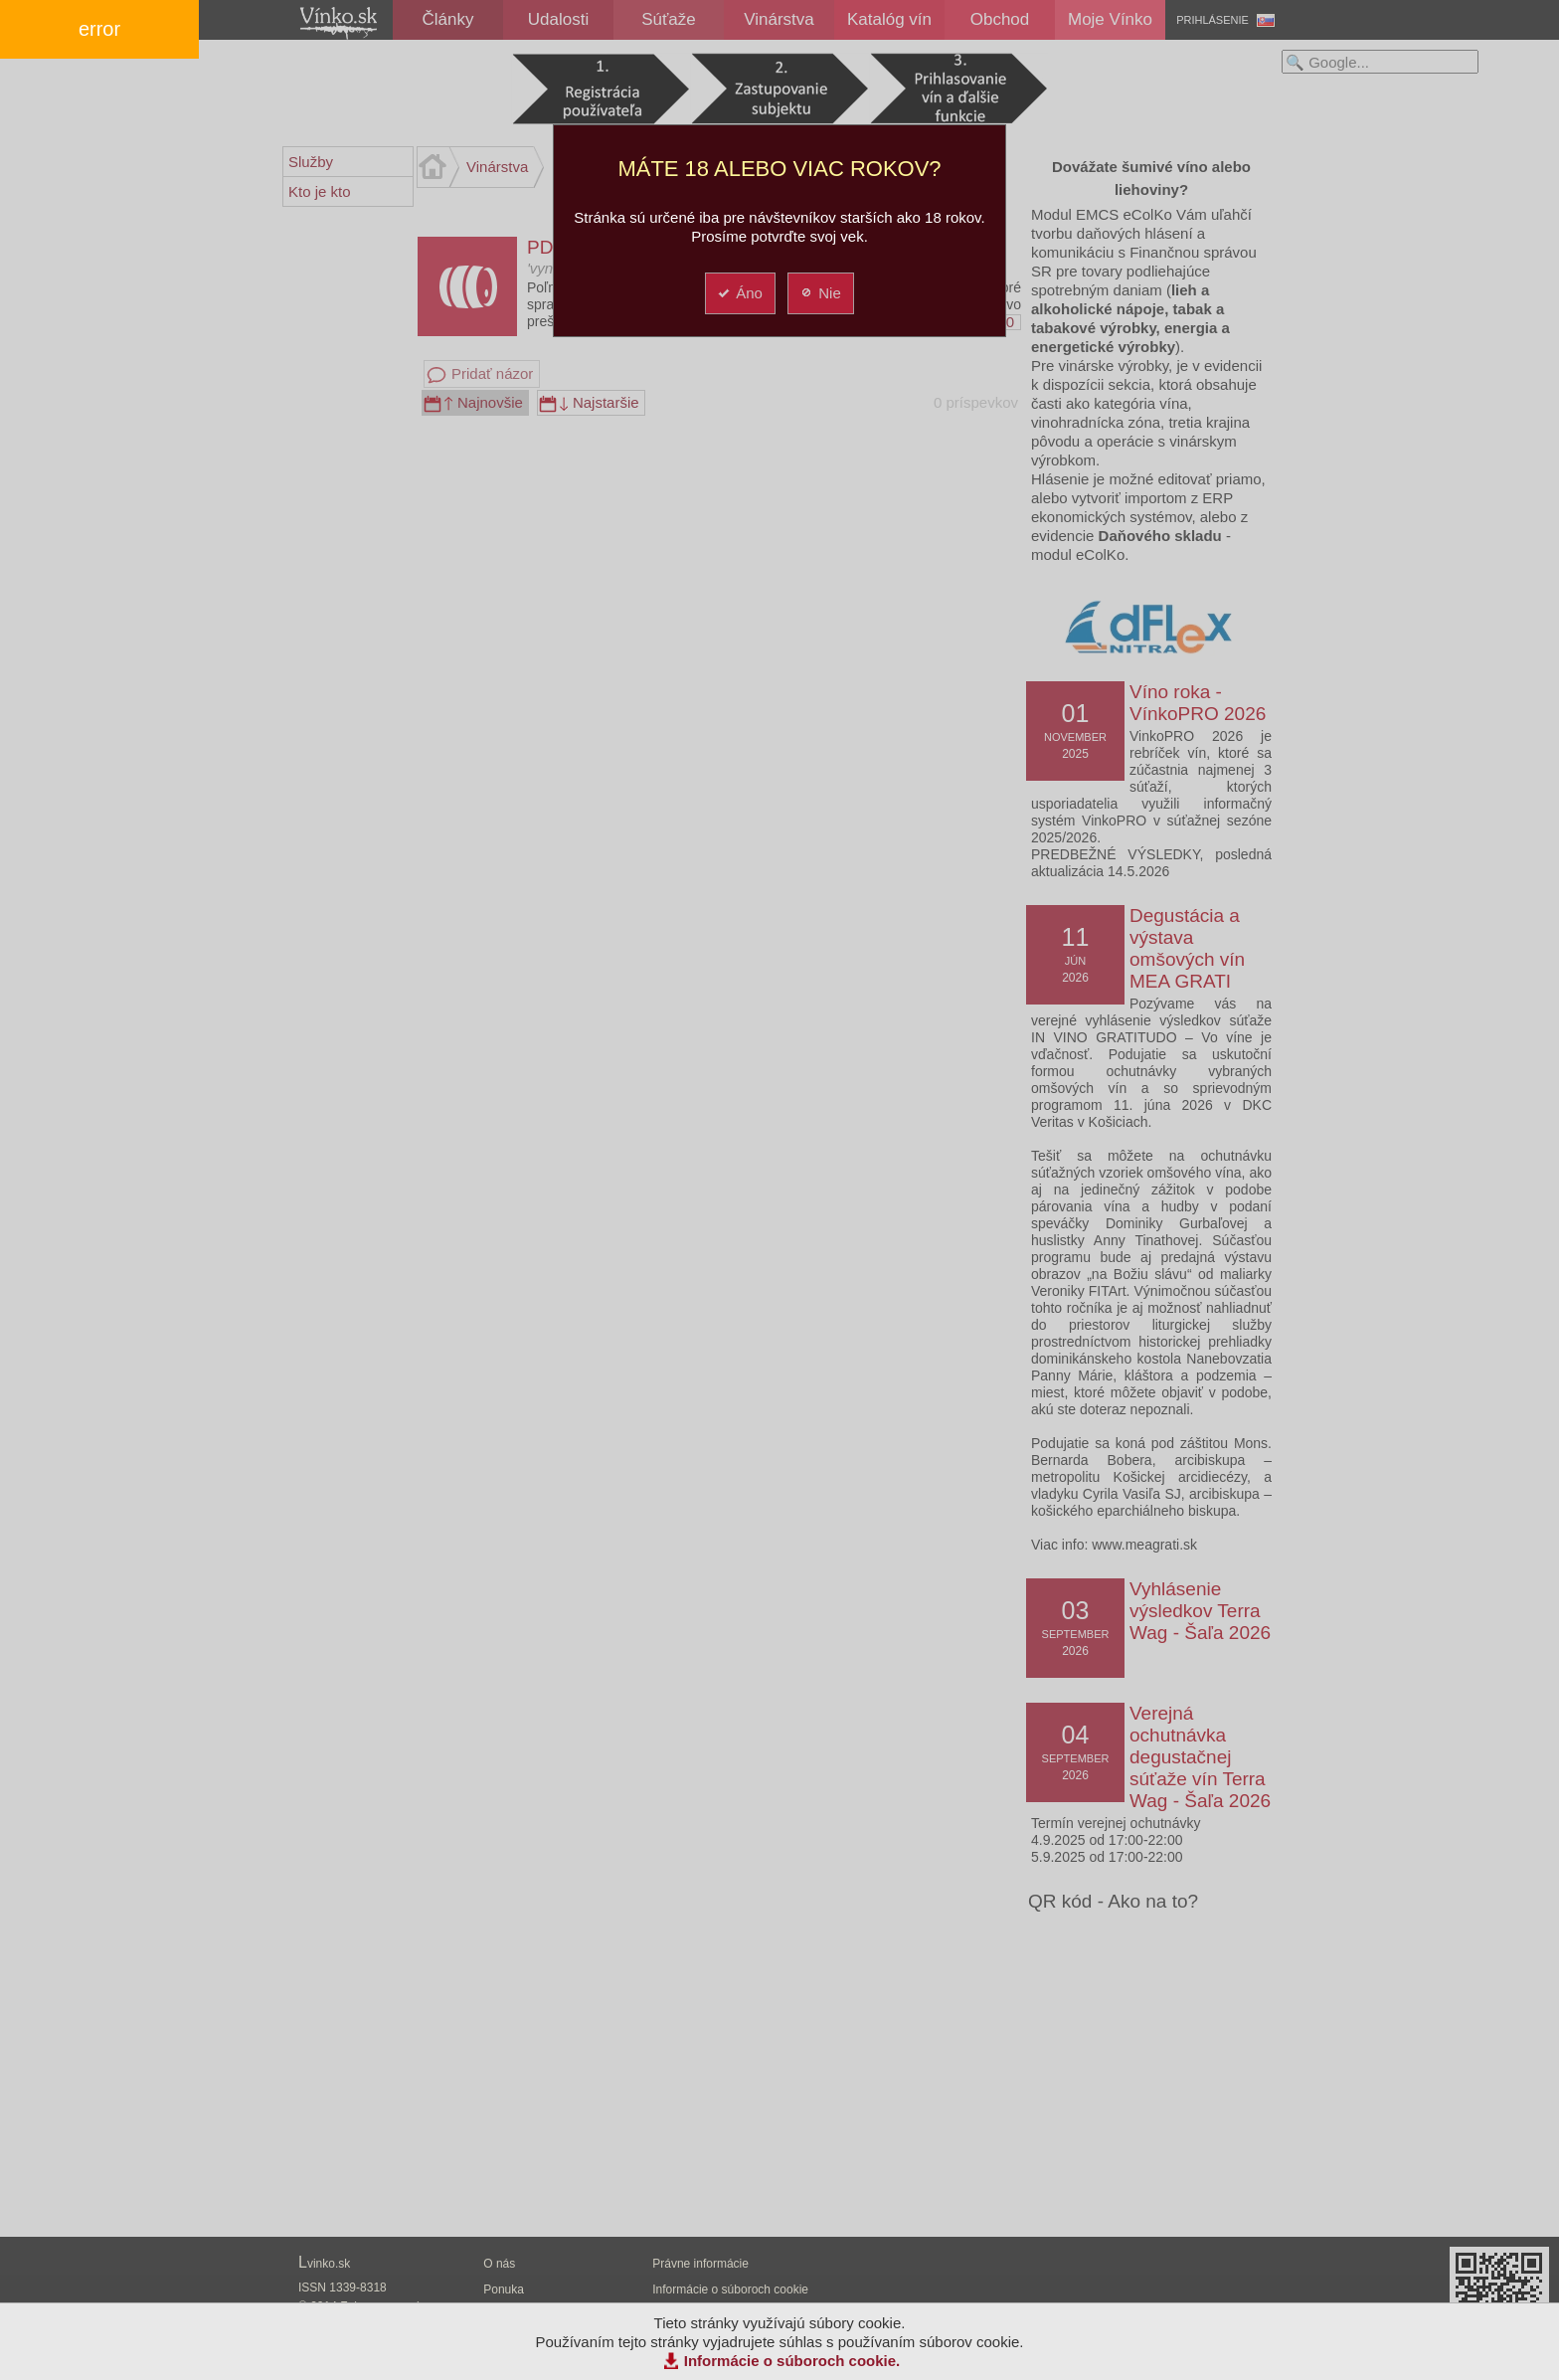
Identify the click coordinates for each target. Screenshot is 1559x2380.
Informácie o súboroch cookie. (792, 2360)
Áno (739, 292)
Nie (819, 292)
